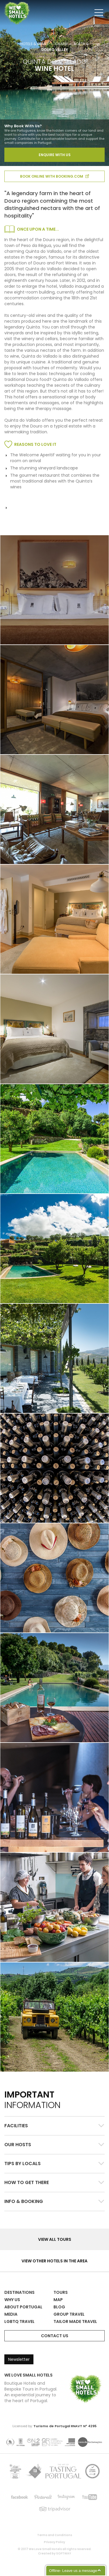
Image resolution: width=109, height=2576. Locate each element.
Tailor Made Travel (75, 2321)
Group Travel (69, 2314)
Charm (61, 44)
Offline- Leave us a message (73, 2570)
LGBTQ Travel (19, 2321)
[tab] (54, 2125)
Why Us (12, 2300)
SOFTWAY (63, 2553)
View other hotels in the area (54, 2261)
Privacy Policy (54, 2542)
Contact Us (54, 2336)
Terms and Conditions (54, 2535)
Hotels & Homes (34, 44)
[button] (54, 2125)
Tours (60, 2292)
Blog (59, 2307)
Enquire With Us (55, 154)
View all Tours (54, 2239)
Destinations (19, 2292)
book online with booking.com (54, 176)
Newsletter (19, 2359)
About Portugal (23, 2307)
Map (58, 2300)
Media (10, 2314)
